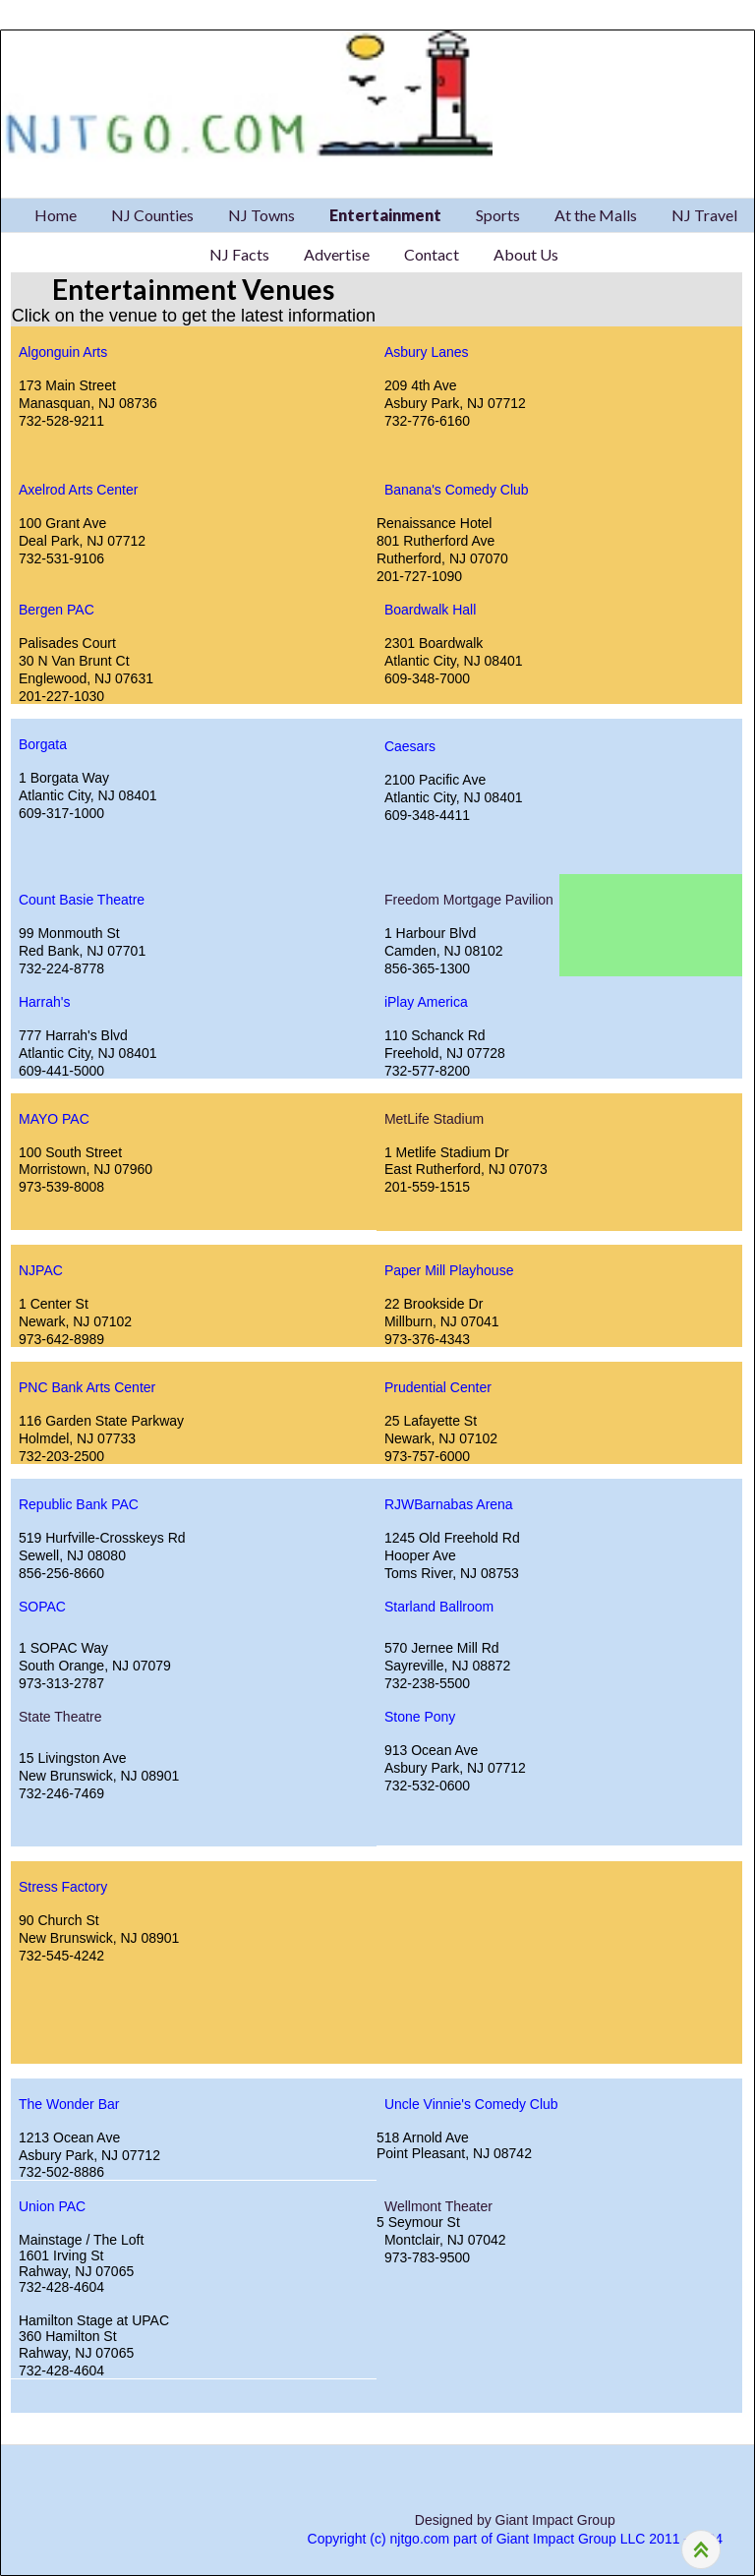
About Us (526, 254)
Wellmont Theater (438, 2206)
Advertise (337, 254)
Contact (431, 254)
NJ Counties (152, 214)
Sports (498, 214)
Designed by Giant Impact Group (515, 2520)
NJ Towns (261, 214)
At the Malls (595, 214)
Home (55, 214)
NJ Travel (704, 214)
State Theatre (60, 1717)
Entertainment (385, 214)
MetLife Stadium (434, 1119)
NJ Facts (239, 254)
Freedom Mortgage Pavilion (468, 899)
